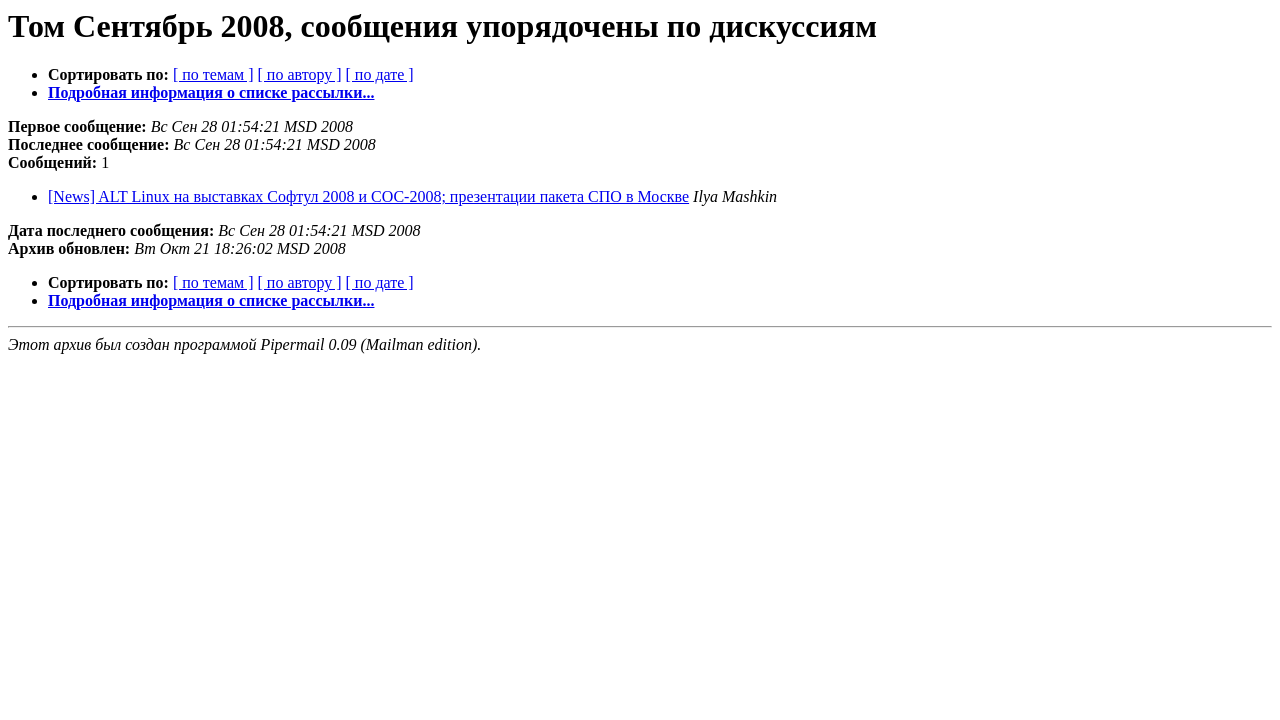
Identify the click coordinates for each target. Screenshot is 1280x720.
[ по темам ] (213, 74)
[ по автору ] (299, 74)
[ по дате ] (380, 74)
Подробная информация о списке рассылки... (211, 92)
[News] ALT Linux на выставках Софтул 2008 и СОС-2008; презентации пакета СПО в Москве (368, 196)
